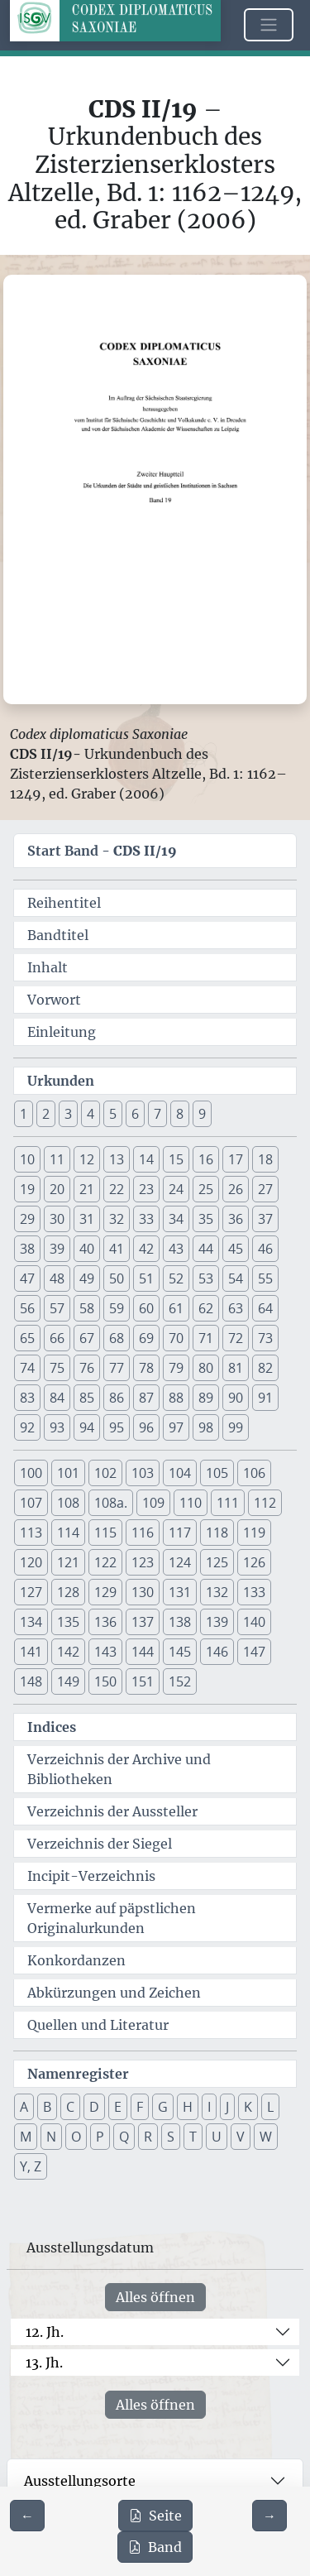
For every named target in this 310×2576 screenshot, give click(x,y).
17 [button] (235, 1159)
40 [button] (86, 1249)
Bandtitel (57, 935)
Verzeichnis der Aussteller (112, 1811)
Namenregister (78, 2073)
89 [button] (205, 1398)
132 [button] (217, 1592)
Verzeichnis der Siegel (99, 1843)
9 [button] (202, 1114)
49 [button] (86, 1278)
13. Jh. (44, 2362)
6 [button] (135, 1114)
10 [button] (27, 1159)
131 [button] (180, 1592)
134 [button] (31, 1622)
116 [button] (142, 1532)
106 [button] (254, 1473)
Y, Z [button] (30, 2166)
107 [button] (31, 1503)
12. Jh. (45, 2332)
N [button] (51, 2136)
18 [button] (265, 1159)
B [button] (47, 2107)
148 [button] (31, 1681)
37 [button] (265, 1219)
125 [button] (217, 1562)
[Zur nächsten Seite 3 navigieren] (269, 2515)
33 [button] (146, 1219)
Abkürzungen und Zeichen (114, 1992)
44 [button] (205, 1249)
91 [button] (265, 1398)
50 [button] (116, 1278)
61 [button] (176, 1308)
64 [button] (265, 1308)
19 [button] (27, 1189)
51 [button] (146, 1278)
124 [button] (180, 1562)
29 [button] (27, 1219)
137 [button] (142, 1622)
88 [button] (176, 1398)
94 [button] (86, 1427)
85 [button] (86, 1398)
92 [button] (27, 1427)
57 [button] (57, 1308)
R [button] (148, 2136)
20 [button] (57, 1189)
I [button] (209, 2107)
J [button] (227, 2107)
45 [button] (235, 1249)
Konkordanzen (76, 1960)
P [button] (100, 2136)
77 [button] (116, 1368)
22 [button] (116, 1189)
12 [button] (86, 1159)
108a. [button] (110, 1503)
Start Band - (102, 850)
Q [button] (124, 2136)
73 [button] (265, 1338)
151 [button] (142, 1681)
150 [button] (105, 1681)
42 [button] (146, 1249)
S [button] (170, 2136)
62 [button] (205, 1308)
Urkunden (60, 1080)
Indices (51, 1727)
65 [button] (27, 1338)
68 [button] (116, 1338)
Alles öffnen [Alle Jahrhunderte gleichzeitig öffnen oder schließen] (155, 2297)
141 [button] (31, 1652)
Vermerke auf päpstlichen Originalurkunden (111, 1918)
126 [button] (254, 1562)
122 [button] (105, 1562)
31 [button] (86, 1219)
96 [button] (146, 1427)
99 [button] (235, 1427)
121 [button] (68, 1562)
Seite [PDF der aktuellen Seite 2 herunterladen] (155, 2515)
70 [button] (176, 1338)
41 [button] (116, 1249)
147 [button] (254, 1652)
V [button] (240, 2136)
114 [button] (68, 1532)
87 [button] (146, 1398)
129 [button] (105, 1592)
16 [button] (205, 1159)
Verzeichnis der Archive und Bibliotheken (119, 1769)
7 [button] (157, 1114)
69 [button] (146, 1338)
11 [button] (57, 1159)
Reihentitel (64, 903)
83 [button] (27, 1398)
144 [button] (142, 1652)
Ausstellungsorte (80, 2481)
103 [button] (142, 1473)
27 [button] (265, 1189)
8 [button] (180, 1114)
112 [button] (265, 1503)
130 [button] (142, 1592)
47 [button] (27, 1278)
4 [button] (90, 1114)
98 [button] (205, 1427)
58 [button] (86, 1308)
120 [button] (31, 1562)
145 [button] (180, 1652)
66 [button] (57, 1338)
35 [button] (205, 1219)
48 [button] (57, 1278)
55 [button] (265, 1278)
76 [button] (86, 1368)
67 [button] (86, 1338)
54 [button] (235, 1278)
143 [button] (105, 1652)
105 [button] (217, 1473)
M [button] (25, 2136)
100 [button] (31, 1473)
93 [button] (57, 1427)
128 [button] (68, 1592)
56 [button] (27, 1308)
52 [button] (176, 1278)
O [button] (76, 2136)
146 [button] (217, 1652)
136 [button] (105, 1622)
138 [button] (180, 1622)
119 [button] (254, 1532)
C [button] (70, 2107)
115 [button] (105, 1532)
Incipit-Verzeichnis (91, 1876)
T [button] (193, 2136)
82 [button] (265, 1368)
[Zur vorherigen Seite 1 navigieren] (27, 2515)
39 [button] (57, 1249)
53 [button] (205, 1278)
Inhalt (47, 967)
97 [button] (176, 1427)
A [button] (24, 2107)
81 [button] (235, 1368)
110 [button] (190, 1503)
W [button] (266, 2136)
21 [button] (86, 1189)
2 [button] (46, 1114)
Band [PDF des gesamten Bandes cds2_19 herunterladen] (155, 2547)
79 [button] (176, 1368)
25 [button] (205, 1189)
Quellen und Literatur (98, 2025)
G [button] (163, 2107)
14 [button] (146, 1159)
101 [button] (68, 1473)
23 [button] (146, 1189)
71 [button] (205, 1338)
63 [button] (235, 1308)
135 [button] (68, 1622)
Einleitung (61, 1032)
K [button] (248, 2107)
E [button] (118, 2107)
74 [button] (27, 1368)
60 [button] (146, 1308)
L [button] (270, 2107)
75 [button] (57, 1368)
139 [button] (217, 1622)
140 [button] (254, 1622)
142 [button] (68, 1652)
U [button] (217, 2136)
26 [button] (235, 1189)
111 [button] (228, 1503)
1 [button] (23, 1114)
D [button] (94, 2107)
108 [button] (68, 1503)
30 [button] (57, 1219)
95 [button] (116, 1427)
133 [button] (254, 1592)
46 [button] (265, 1249)
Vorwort (54, 999)
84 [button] (57, 1398)
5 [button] (113, 1114)
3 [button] (68, 1114)
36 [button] (235, 1219)
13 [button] (116, 1159)
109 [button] (153, 1503)
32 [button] (116, 1219)
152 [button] (180, 1681)
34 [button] (176, 1219)
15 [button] (176, 1159)
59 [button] (116, 1308)
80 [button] (205, 1368)
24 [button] (176, 1189)
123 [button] (142, 1562)
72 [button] (235, 1338)
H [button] (188, 2107)
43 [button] (176, 1249)
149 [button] (68, 1681)
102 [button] (105, 1473)
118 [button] (217, 1532)
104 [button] (180, 1473)
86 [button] (116, 1398)
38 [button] (27, 1249)
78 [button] (146, 1368)
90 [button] (235, 1398)
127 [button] (31, 1592)
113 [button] (31, 1532)
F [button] (139, 2107)
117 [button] (180, 1532)
